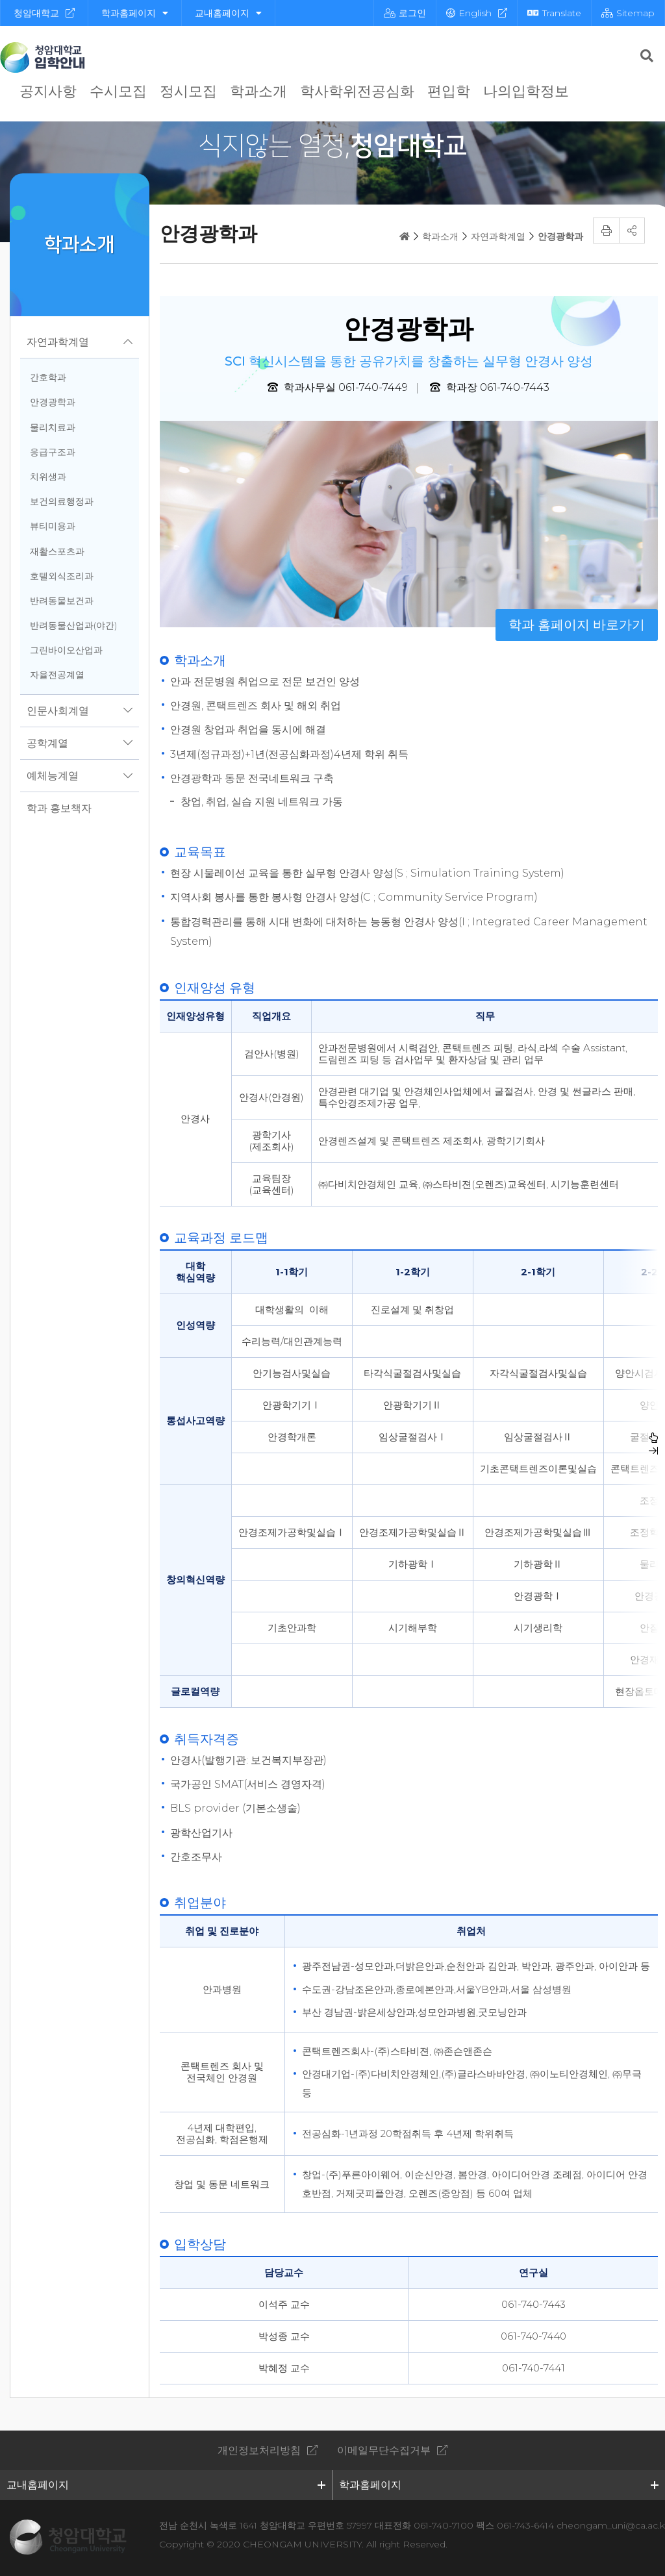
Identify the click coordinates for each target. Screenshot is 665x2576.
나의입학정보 (526, 91)
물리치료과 (52, 427)
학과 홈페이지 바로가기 (576, 624)
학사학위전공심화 (357, 91)
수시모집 (118, 91)
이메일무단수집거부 (384, 2450)
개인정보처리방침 (259, 2450)
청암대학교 (36, 13)
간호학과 (48, 377)
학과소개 (258, 91)
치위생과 (48, 476)
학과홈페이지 (134, 13)
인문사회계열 (58, 711)
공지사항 (48, 91)
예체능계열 (53, 775)
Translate (554, 13)
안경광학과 (52, 402)
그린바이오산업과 (66, 650)
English (469, 13)
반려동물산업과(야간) (73, 625)
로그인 (405, 13)
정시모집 (188, 91)
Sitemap (628, 13)
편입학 (448, 91)
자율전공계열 (57, 675)
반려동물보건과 (62, 600)
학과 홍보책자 (59, 808)
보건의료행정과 (62, 501)
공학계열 (47, 743)
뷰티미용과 (52, 526)
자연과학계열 (58, 342)
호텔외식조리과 (62, 576)
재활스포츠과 (57, 551)
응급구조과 (52, 452)
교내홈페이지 (228, 13)
